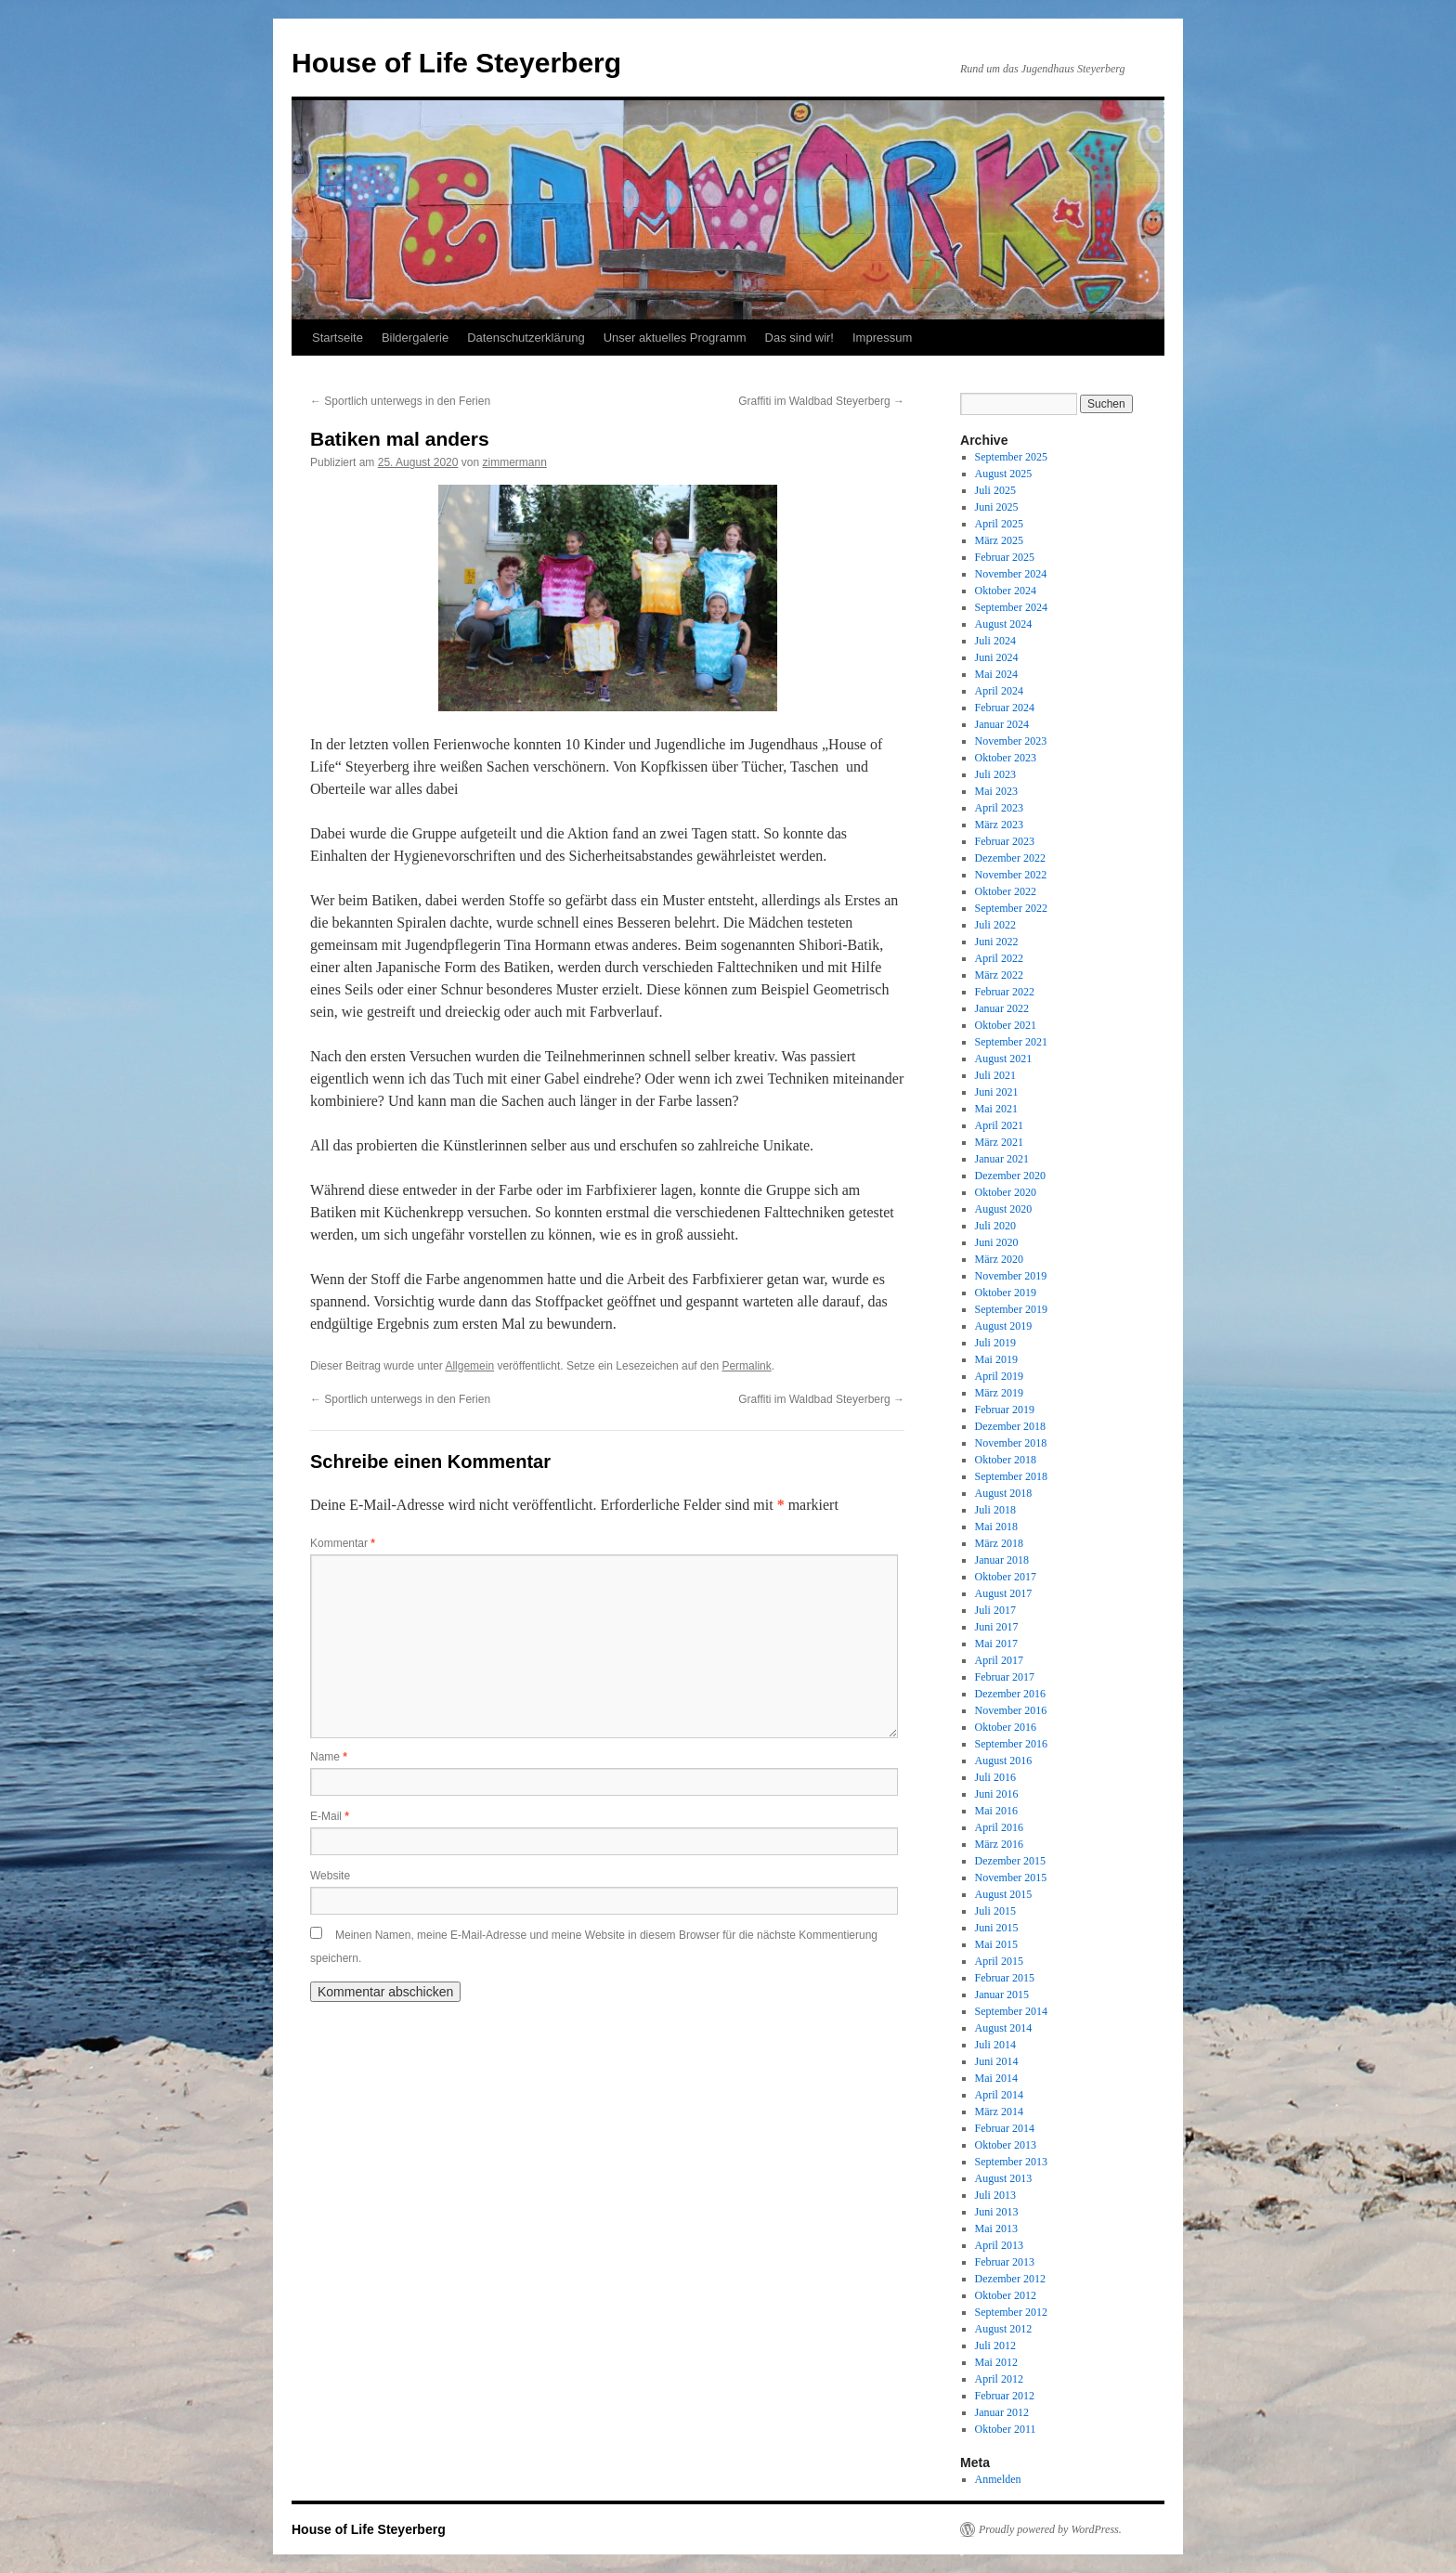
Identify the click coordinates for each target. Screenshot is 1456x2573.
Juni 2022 (997, 941)
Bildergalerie (415, 337)
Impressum (882, 337)
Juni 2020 (997, 1242)
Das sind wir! (799, 337)
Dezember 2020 (1010, 1175)
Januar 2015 (1002, 1994)
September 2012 (1011, 2312)
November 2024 (1011, 573)
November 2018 (1011, 1442)
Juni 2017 (997, 1626)
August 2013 (1004, 2178)
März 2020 (999, 1259)
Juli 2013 (995, 2195)
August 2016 (1004, 1760)
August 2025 (1004, 473)
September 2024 (1011, 607)
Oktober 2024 (1005, 590)
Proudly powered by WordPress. (1050, 2529)
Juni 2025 (997, 506)
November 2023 (1011, 740)
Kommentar (342, 1543)
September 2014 (1011, 2011)
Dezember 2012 (1010, 2278)
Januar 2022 (1002, 1008)
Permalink (746, 1365)
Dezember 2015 (1010, 1860)
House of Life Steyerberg (456, 62)
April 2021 (999, 1125)
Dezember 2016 (1010, 1693)
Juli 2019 (995, 1342)
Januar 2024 (1002, 724)
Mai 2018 (996, 1526)
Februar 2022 (1004, 991)
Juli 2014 (995, 2044)
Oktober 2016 (1005, 1727)
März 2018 (999, 1543)
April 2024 (999, 690)
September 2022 (1011, 908)
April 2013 (999, 2245)
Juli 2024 (995, 640)
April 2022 (999, 958)
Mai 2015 (996, 1944)
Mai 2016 (996, 1810)
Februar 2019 (1004, 1409)
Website (330, 1875)
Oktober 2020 (1005, 1192)
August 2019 (1004, 1325)
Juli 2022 (995, 924)
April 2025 (999, 523)
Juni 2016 (997, 1793)
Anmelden (998, 2479)
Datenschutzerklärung (525, 337)
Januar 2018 (1002, 1559)
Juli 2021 (995, 1075)
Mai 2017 (996, 1643)
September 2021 (1011, 1041)
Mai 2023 (996, 791)
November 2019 (1011, 1275)
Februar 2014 (1004, 2128)
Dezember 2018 (1010, 1426)
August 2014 (1004, 2027)
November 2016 (1011, 1710)
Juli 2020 (995, 1225)
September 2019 (1011, 1309)
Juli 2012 (995, 2345)
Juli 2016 (995, 1777)
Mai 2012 (996, 2362)
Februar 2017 (1004, 1676)
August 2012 (1004, 2328)
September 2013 (1011, 2161)
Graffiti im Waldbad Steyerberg (821, 401)
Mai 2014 (996, 2078)
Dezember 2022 (1010, 857)
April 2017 (999, 1660)
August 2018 (1004, 1493)
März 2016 (999, 1844)
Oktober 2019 (1005, 1292)
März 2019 (999, 1392)
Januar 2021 (1002, 1158)
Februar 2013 (1004, 2261)
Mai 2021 (996, 1108)
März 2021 (999, 1142)
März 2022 (999, 974)
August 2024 (1004, 623)
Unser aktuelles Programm (675, 337)
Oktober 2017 (1005, 1576)
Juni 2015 (997, 1927)
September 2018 (1011, 1476)
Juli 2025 (995, 490)
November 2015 (1011, 1877)
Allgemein (469, 1365)
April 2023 (999, 807)
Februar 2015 (1004, 1977)
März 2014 (999, 2111)
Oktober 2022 (1005, 891)
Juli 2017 (995, 1610)
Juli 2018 (995, 1509)
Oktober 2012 (1005, 2295)
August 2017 (1004, 1593)
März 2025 (999, 540)
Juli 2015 (995, 1910)
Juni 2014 (997, 2061)
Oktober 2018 (1005, 1459)
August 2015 (1004, 1894)
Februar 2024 (1004, 707)
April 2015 (999, 1961)
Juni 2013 (997, 2211)
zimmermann (515, 462)
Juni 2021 (997, 1091)
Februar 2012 (1004, 2395)
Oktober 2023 (1005, 757)
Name (328, 1756)
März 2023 (999, 824)
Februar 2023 (1004, 841)
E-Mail (329, 1816)
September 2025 (1011, 456)
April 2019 (999, 1376)
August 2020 (1004, 1208)
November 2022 (1011, 874)
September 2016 (1011, 1743)
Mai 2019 (996, 1359)
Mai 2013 (996, 2228)
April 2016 (999, 1827)
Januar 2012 (1002, 2412)
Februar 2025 (1004, 557)
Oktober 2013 (1005, 2144)
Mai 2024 (996, 674)
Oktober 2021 (1005, 1025)
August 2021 (1004, 1058)
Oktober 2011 (1005, 2429)
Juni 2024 (997, 657)
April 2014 (999, 2094)
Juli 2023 (995, 774)
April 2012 (999, 2378)
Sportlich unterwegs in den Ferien (400, 401)
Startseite (337, 337)
